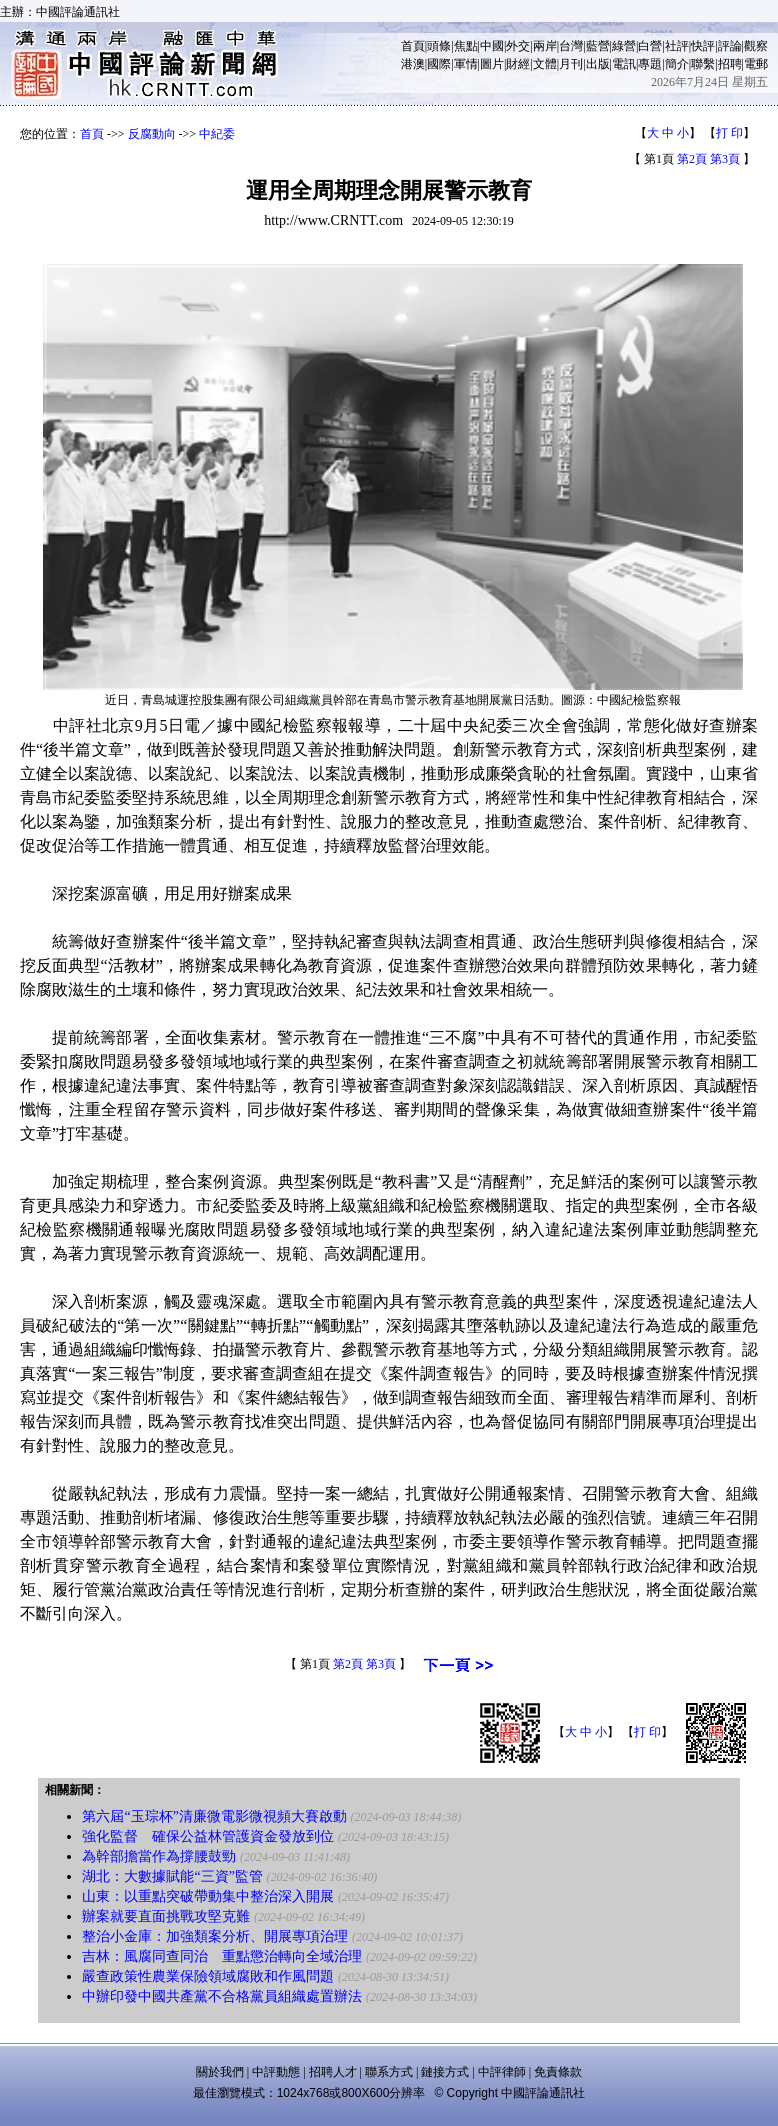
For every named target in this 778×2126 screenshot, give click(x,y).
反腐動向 (152, 134)
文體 (545, 64)
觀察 (756, 46)
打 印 (729, 133)
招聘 (730, 64)
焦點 (466, 46)
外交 (518, 46)
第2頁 (692, 159)
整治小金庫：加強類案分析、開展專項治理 (215, 1936)
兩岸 (545, 46)
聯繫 (703, 64)
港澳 (413, 64)
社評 (677, 46)
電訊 (624, 64)
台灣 (571, 46)
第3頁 (725, 159)
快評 (703, 46)
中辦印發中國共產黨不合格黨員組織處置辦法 (222, 1996)
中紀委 (217, 134)
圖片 (492, 64)
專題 (650, 64)
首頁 (413, 46)
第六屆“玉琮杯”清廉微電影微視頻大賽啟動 (214, 1816)
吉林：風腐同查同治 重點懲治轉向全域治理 (222, 1956)
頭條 (439, 46)
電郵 (756, 64)
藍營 (598, 46)
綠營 (624, 46)
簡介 (677, 64)
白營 (650, 46)
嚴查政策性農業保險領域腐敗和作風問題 (208, 1976)
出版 (598, 64)
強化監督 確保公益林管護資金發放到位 (208, 1836)
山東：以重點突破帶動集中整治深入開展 (208, 1896)
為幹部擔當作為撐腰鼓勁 (159, 1856)
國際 (439, 64)
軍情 (466, 64)
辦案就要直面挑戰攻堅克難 (166, 1916)
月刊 (571, 64)
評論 (730, 46)
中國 (492, 46)
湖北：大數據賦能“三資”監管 (172, 1876)
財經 (518, 64)
